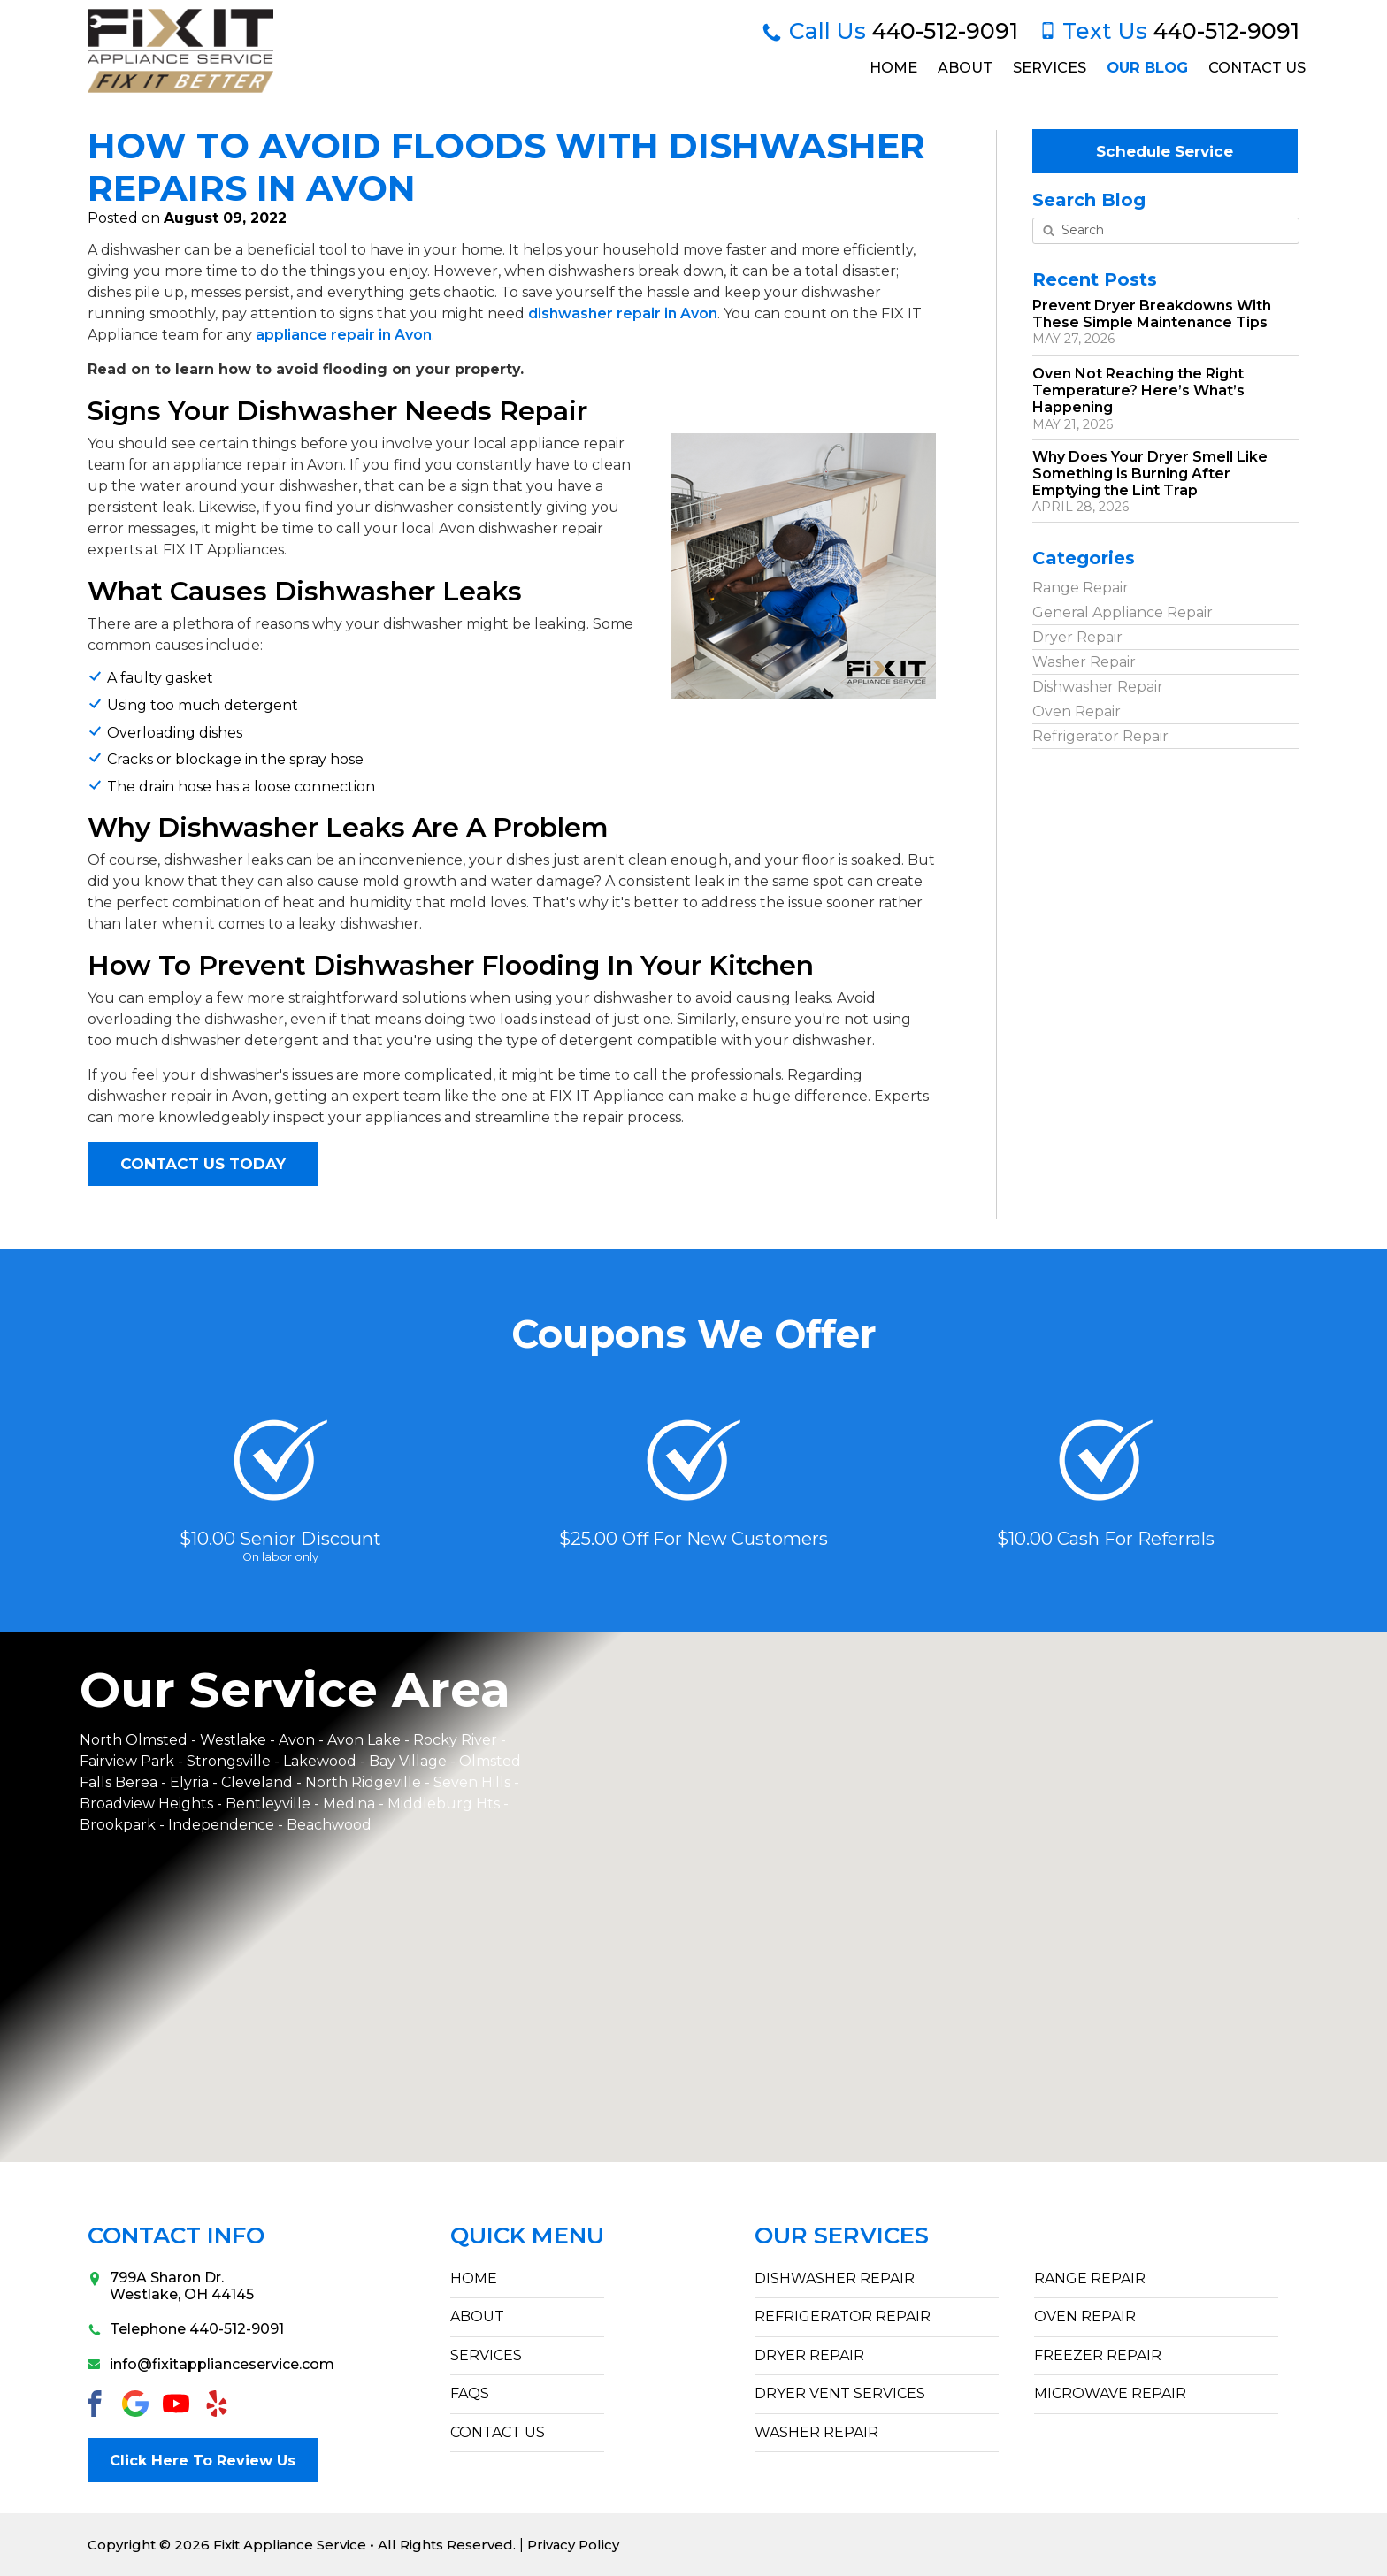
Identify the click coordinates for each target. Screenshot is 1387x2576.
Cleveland (258, 1782)
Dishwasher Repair (1097, 685)
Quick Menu (527, 2235)
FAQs (469, 2393)
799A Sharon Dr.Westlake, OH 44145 (171, 2286)
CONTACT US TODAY (203, 1164)
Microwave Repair (1110, 2393)
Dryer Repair (1077, 636)
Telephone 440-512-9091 (186, 2329)
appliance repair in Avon (344, 334)
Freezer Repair (1097, 2355)
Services (1048, 66)
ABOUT (477, 2317)
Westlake (233, 1739)
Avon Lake (364, 1739)
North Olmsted (134, 1739)
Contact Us (1256, 66)
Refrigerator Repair (1100, 735)
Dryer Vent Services (840, 2393)
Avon (297, 1739)
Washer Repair (1084, 661)
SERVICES (486, 2355)
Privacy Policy (573, 2544)
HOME (473, 2278)
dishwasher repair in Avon (622, 313)
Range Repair (1080, 586)
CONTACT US (497, 2432)
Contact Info (176, 2235)
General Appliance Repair (1122, 611)
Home (891, 66)
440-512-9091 (889, 31)
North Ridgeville (363, 1782)
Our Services (842, 2235)
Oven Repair (1076, 710)
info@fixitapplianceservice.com (194, 2364)
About (963, 66)
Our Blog (1146, 66)
